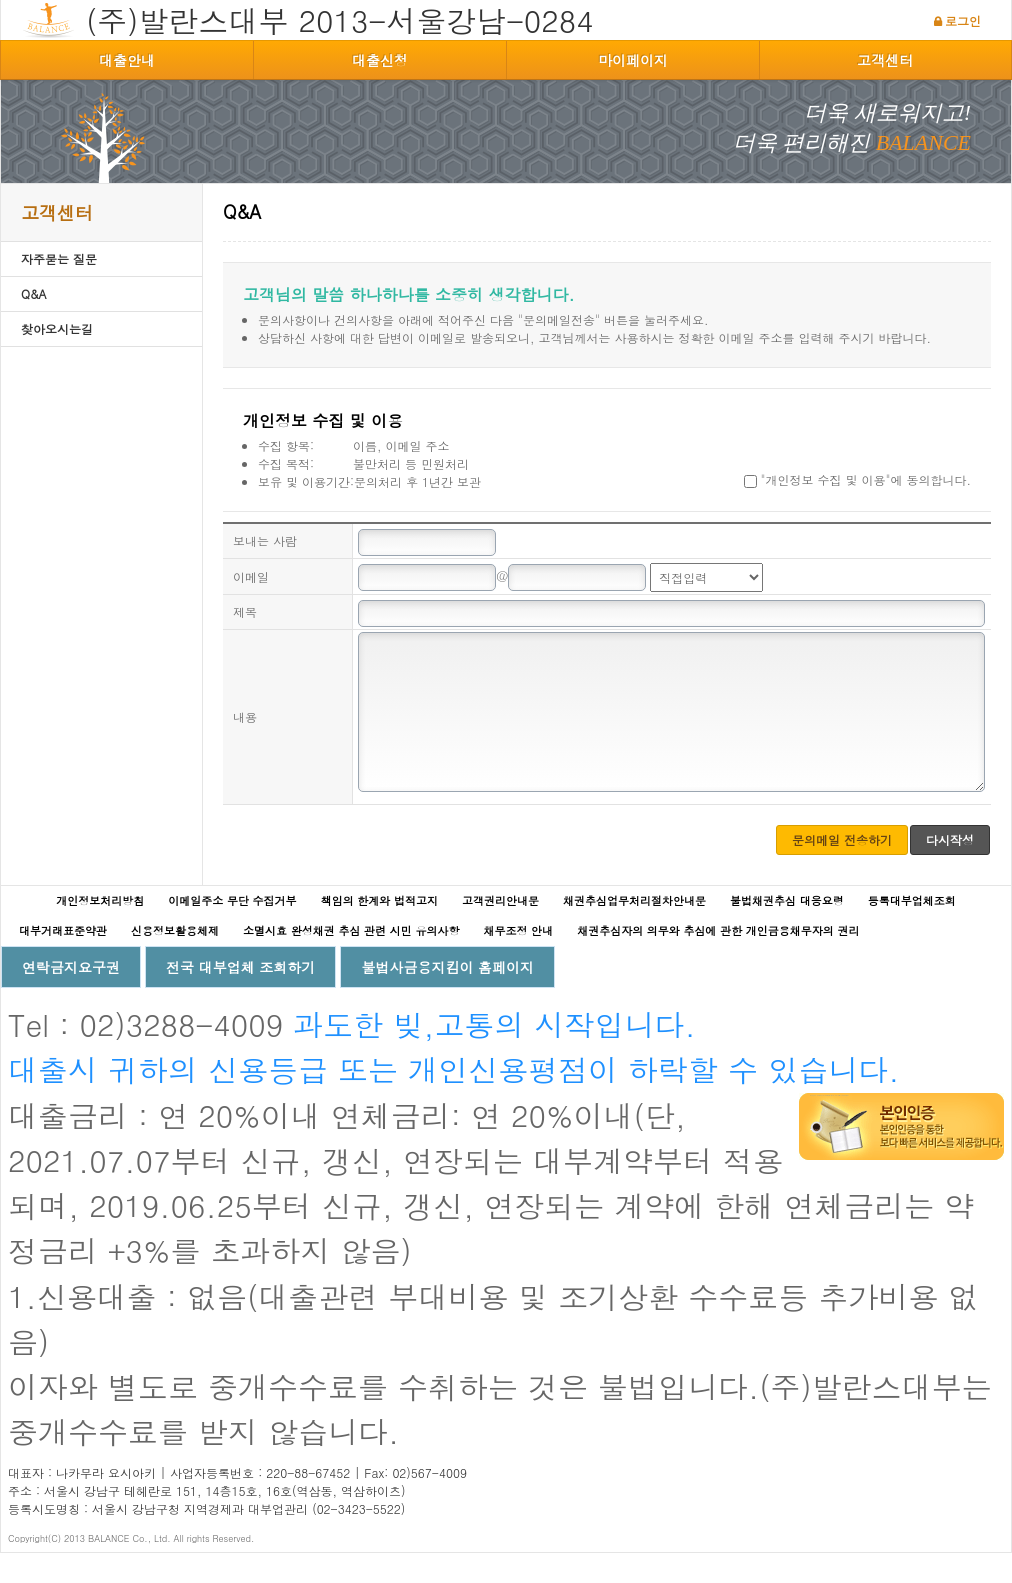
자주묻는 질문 (59, 258)
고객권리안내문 (500, 930)
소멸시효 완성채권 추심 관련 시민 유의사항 (351, 960)
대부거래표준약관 (63, 960)
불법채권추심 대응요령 (787, 930)
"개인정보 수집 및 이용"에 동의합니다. (857, 479)
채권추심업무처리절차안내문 (634, 930)
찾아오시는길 (57, 328)
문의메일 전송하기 (842, 869)
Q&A (34, 293)
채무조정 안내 (518, 960)
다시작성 (950, 869)
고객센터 (885, 60)
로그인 (963, 20)
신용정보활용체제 (175, 960)
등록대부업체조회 (912, 930)
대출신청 (380, 60)
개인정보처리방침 (100, 930)
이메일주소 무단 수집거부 (232, 930)
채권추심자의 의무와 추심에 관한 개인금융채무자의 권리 (718, 960)
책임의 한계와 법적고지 (379, 930)
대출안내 (127, 60)
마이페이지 (633, 60)
